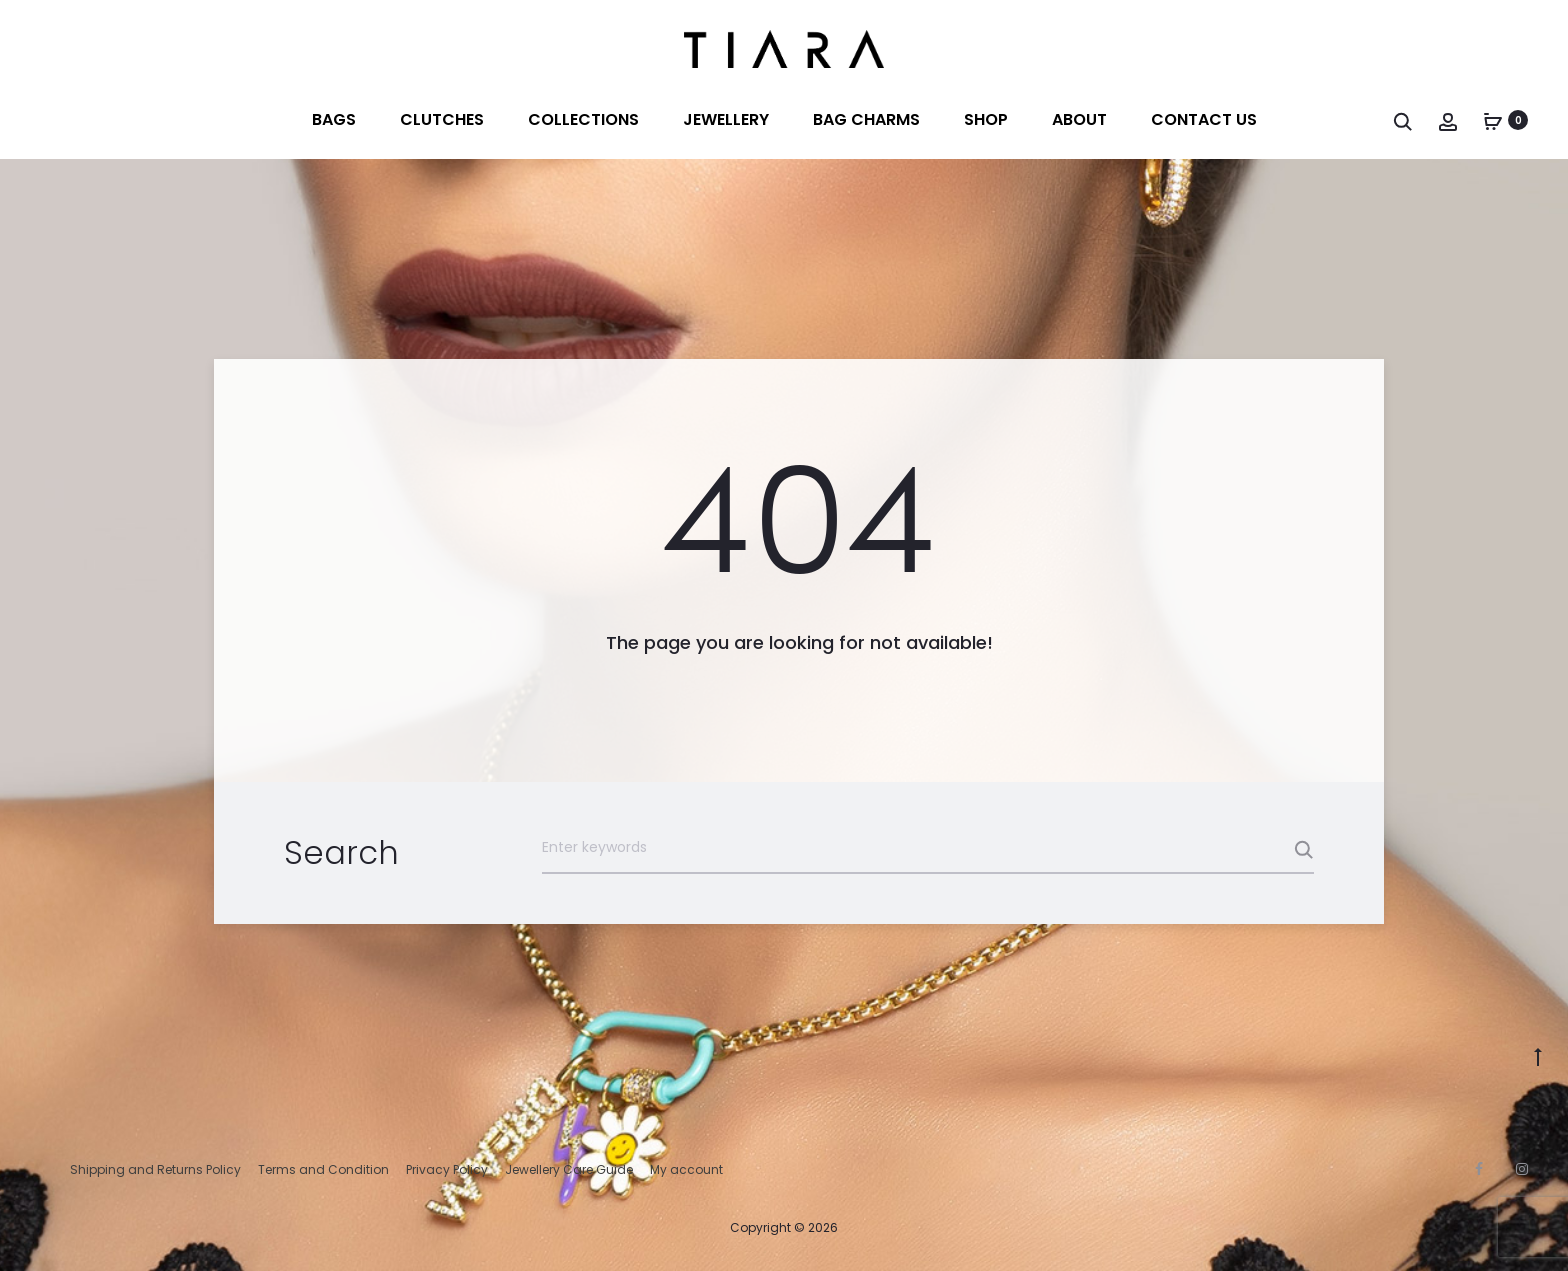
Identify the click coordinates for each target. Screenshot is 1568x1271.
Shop (986, 119)
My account (686, 1169)
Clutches (442, 119)
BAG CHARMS (866, 119)
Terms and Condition (323, 1169)
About (1079, 119)
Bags (334, 119)
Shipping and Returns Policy (155, 1169)
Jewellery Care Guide (569, 1169)
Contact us (1204, 119)
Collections (583, 119)
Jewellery (726, 119)
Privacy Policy (447, 1169)
